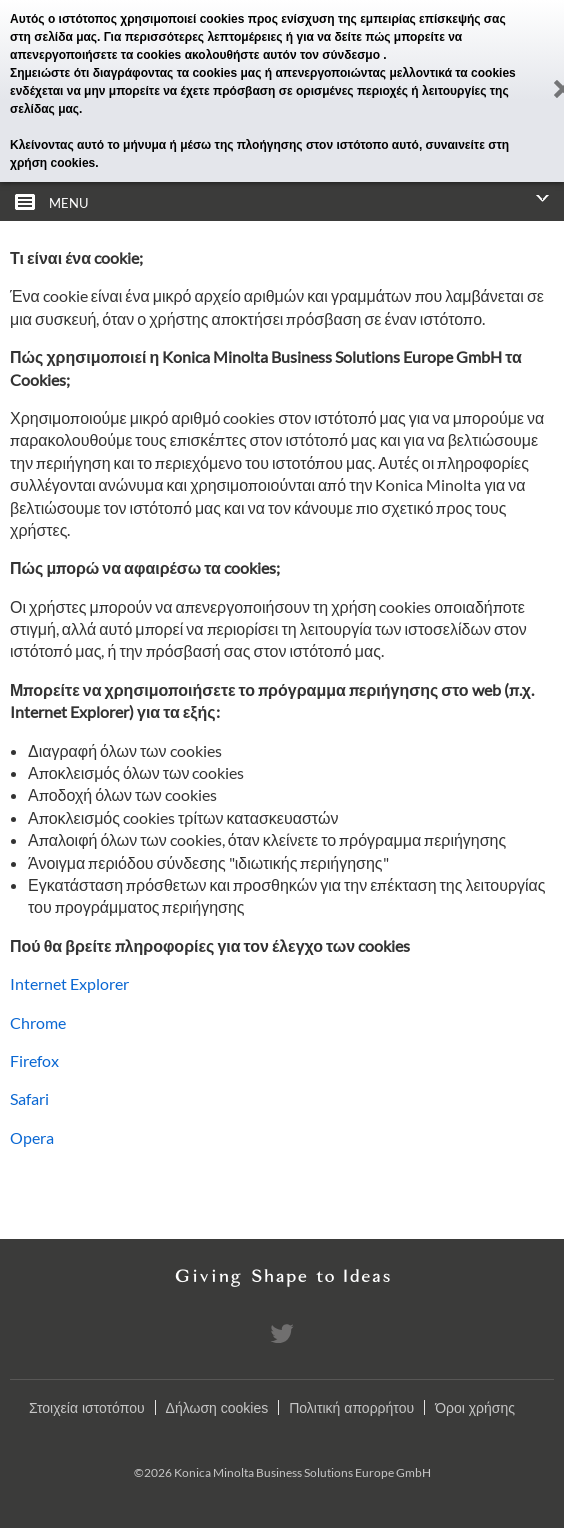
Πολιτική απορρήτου (351, 1408)
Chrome (38, 1022)
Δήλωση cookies (217, 1408)
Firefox (34, 1060)
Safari (29, 1098)
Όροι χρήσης (475, 1408)
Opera (32, 1137)
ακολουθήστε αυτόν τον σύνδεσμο (284, 55)
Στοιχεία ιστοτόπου (87, 1408)
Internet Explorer (69, 983)
